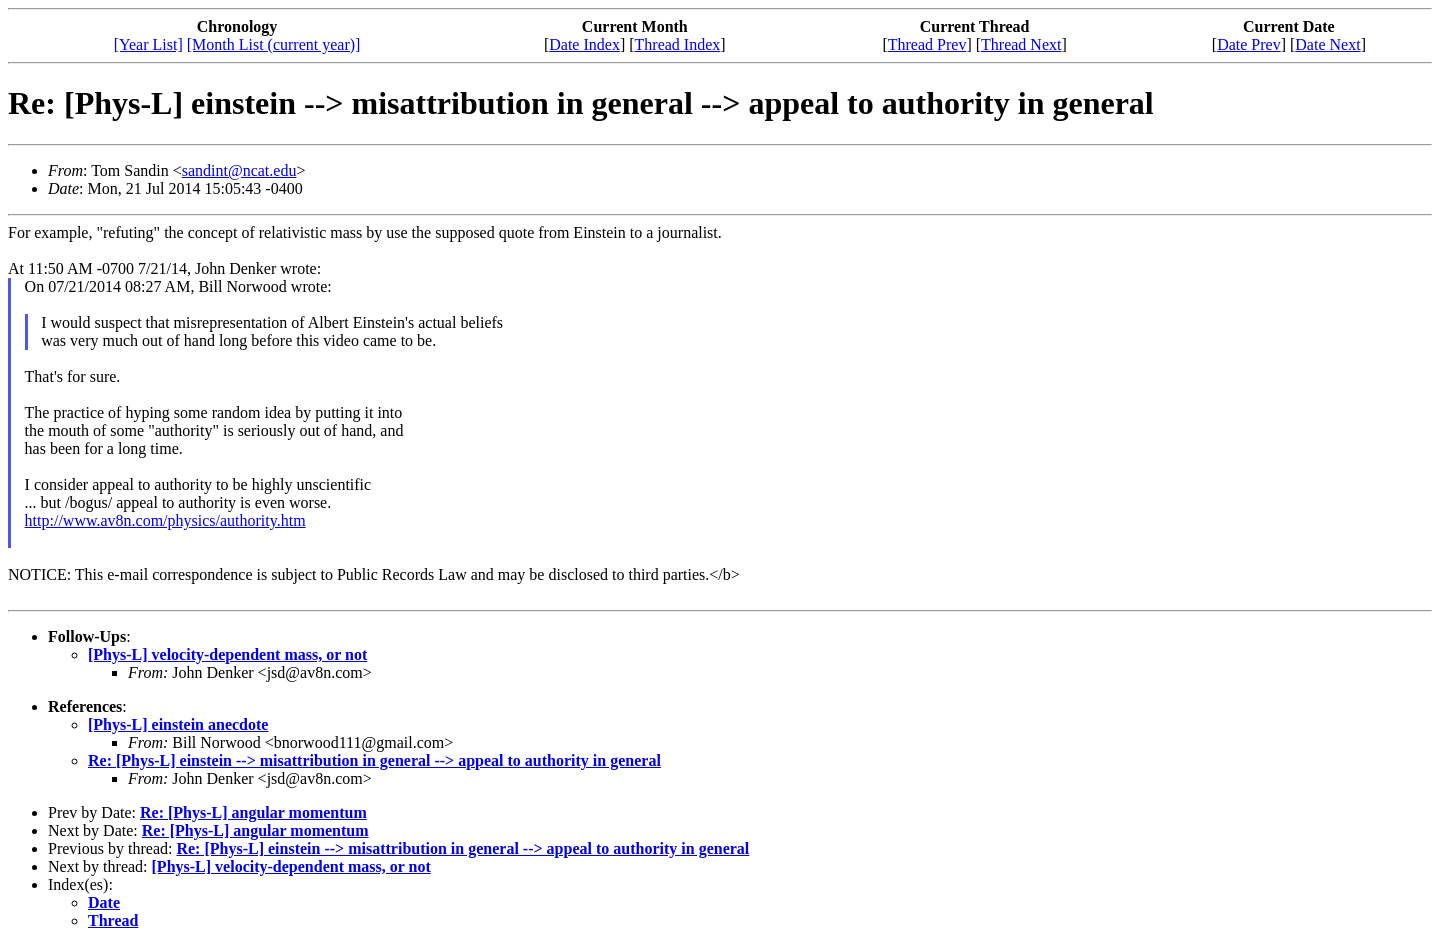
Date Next (1327, 44)
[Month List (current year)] (274, 44)
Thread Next (1021, 44)
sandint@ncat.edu (239, 170)
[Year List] (148, 44)
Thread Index (678, 44)
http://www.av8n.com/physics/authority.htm (165, 520)
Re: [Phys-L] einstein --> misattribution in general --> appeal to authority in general (374, 760)
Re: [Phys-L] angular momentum (253, 812)
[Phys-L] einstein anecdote (178, 724)
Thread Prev (927, 44)
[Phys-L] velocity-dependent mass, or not (227, 654)
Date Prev (1249, 44)
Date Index (584, 44)
